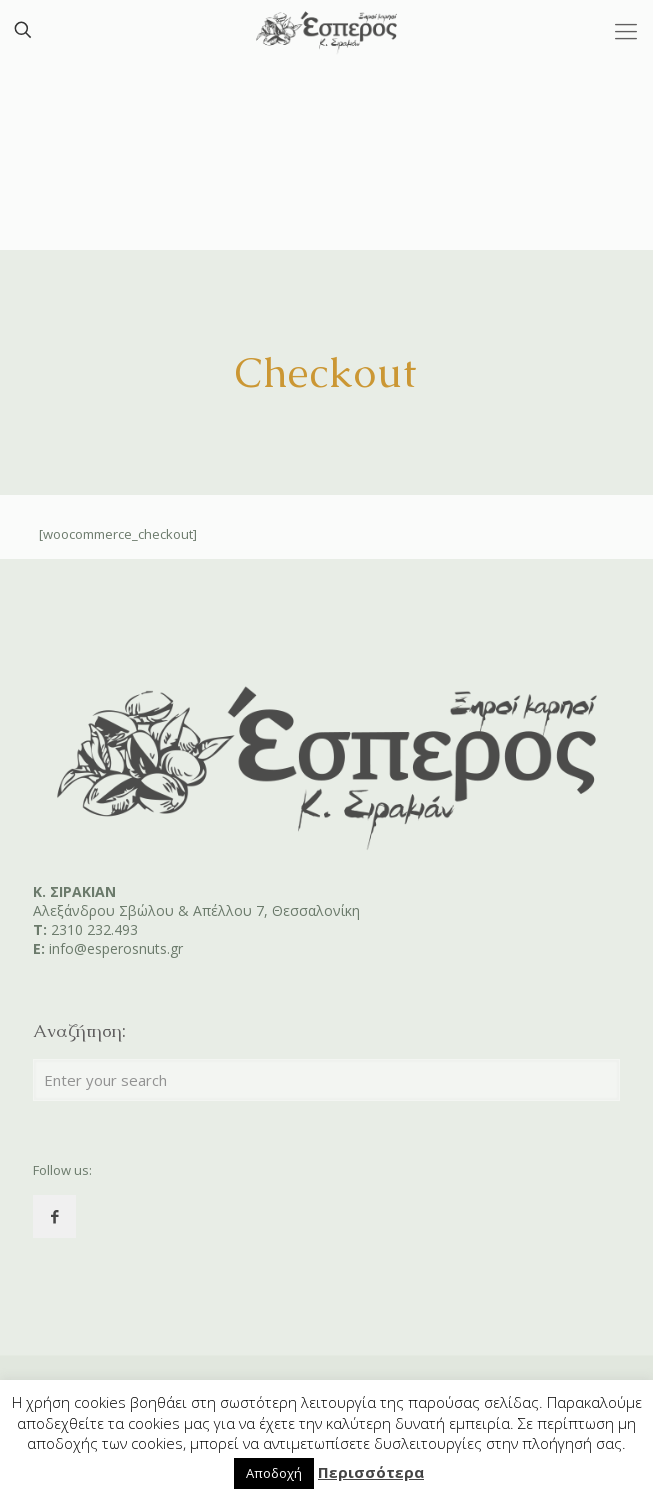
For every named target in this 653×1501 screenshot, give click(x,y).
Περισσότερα (371, 1472)
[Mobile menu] (626, 30)
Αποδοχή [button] (274, 1473)
